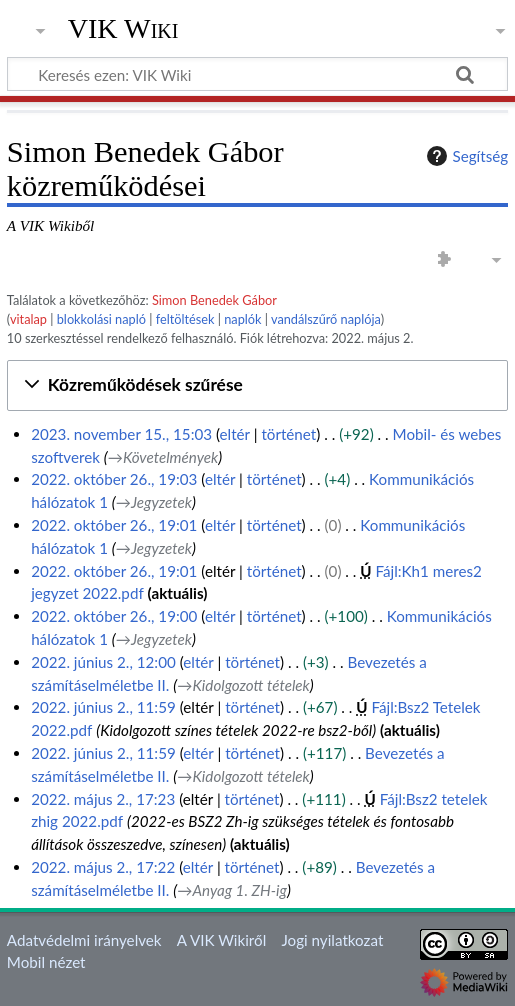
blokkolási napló (101, 319)
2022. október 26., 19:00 (114, 616)
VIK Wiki (123, 29)
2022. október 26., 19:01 (114, 525)
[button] (257, 385)
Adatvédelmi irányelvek (84, 940)
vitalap (28, 319)
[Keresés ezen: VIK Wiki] (257, 74)
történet (288, 434)
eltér (235, 434)
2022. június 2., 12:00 (103, 662)
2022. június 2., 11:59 (103, 707)
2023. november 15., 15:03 (121, 434)
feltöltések (185, 319)
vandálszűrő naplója (326, 319)
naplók (242, 319)
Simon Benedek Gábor (214, 300)
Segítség (465, 156)
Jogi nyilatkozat (332, 940)
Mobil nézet (46, 962)
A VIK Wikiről (221, 940)
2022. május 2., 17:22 (103, 867)
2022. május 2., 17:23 (103, 799)
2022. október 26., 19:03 (114, 479)
